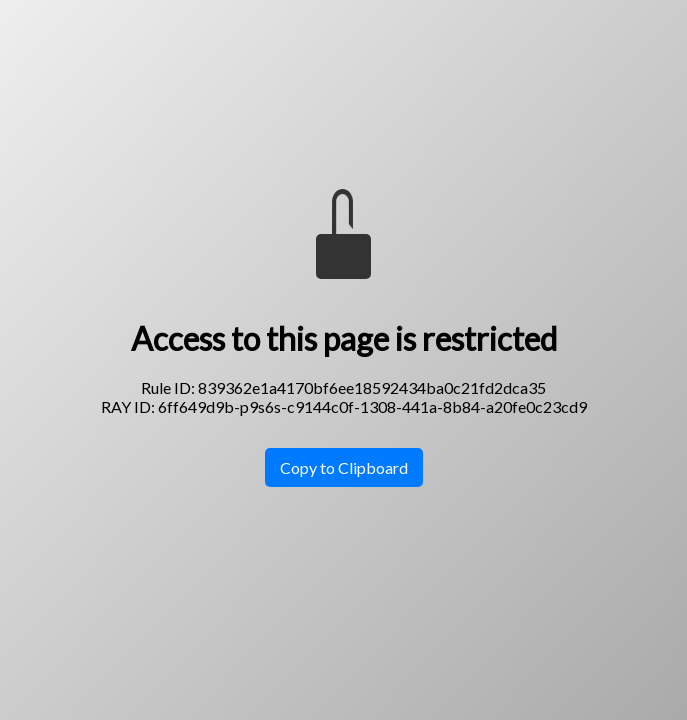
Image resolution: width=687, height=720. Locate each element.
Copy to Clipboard (344, 467)
